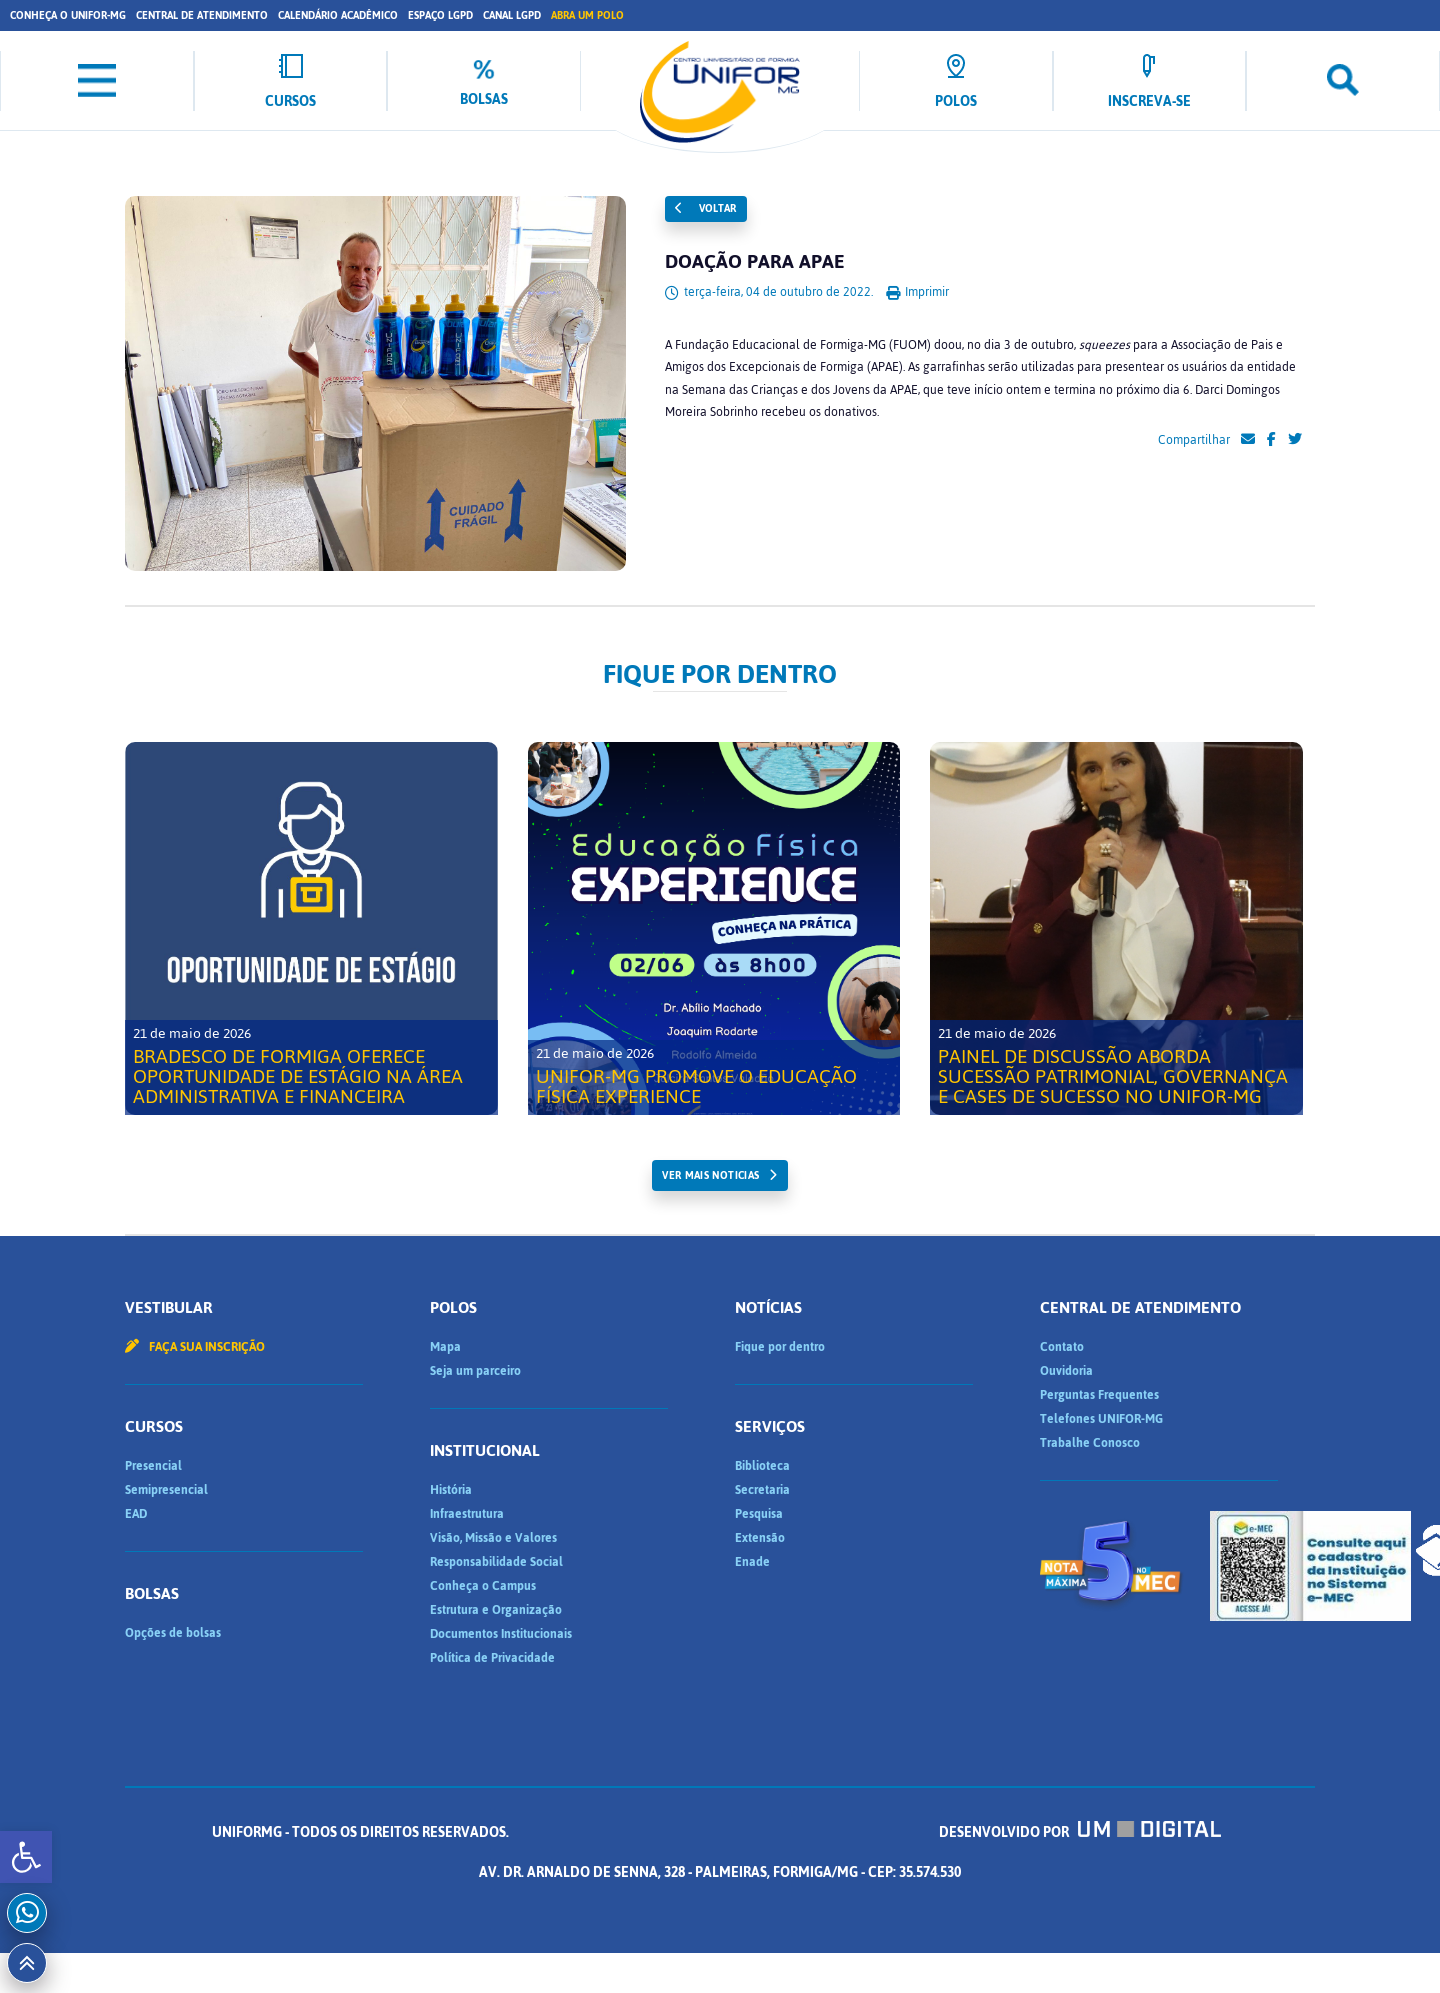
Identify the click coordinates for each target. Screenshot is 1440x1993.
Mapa (445, 1347)
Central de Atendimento (202, 15)
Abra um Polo (587, 15)
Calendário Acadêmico (338, 15)
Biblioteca (762, 1466)
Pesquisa (759, 1514)
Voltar (706, 208)
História (451, 1490)
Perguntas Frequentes (1099, 1395)
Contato (1062, 1347)
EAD (136, 1514)
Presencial (153, 1466)
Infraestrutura (467, 1514)
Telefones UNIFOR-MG (1101, 1419)
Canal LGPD (512, 15)
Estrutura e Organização (496, 1610)
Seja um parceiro (475, 1371)
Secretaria (762, 1490)
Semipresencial (166, 1490)
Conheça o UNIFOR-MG (68, 15)
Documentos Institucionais (501, 1634)
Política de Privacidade (492, 1658)
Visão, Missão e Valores (493, 1538)
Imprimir (917, 292)
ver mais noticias (710, 1175)
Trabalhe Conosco (1090, 1443)
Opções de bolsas (173, 1633)
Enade (752, 1562)
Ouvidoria (1066, 1371)
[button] (26, 1857)
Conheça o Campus (483, 1586)
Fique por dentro (780, 1347)
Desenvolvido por (1080, 1832)
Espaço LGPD (440, 15)
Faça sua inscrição (195, 1347)
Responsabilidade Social (496, 1562)
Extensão (760, 1538)
